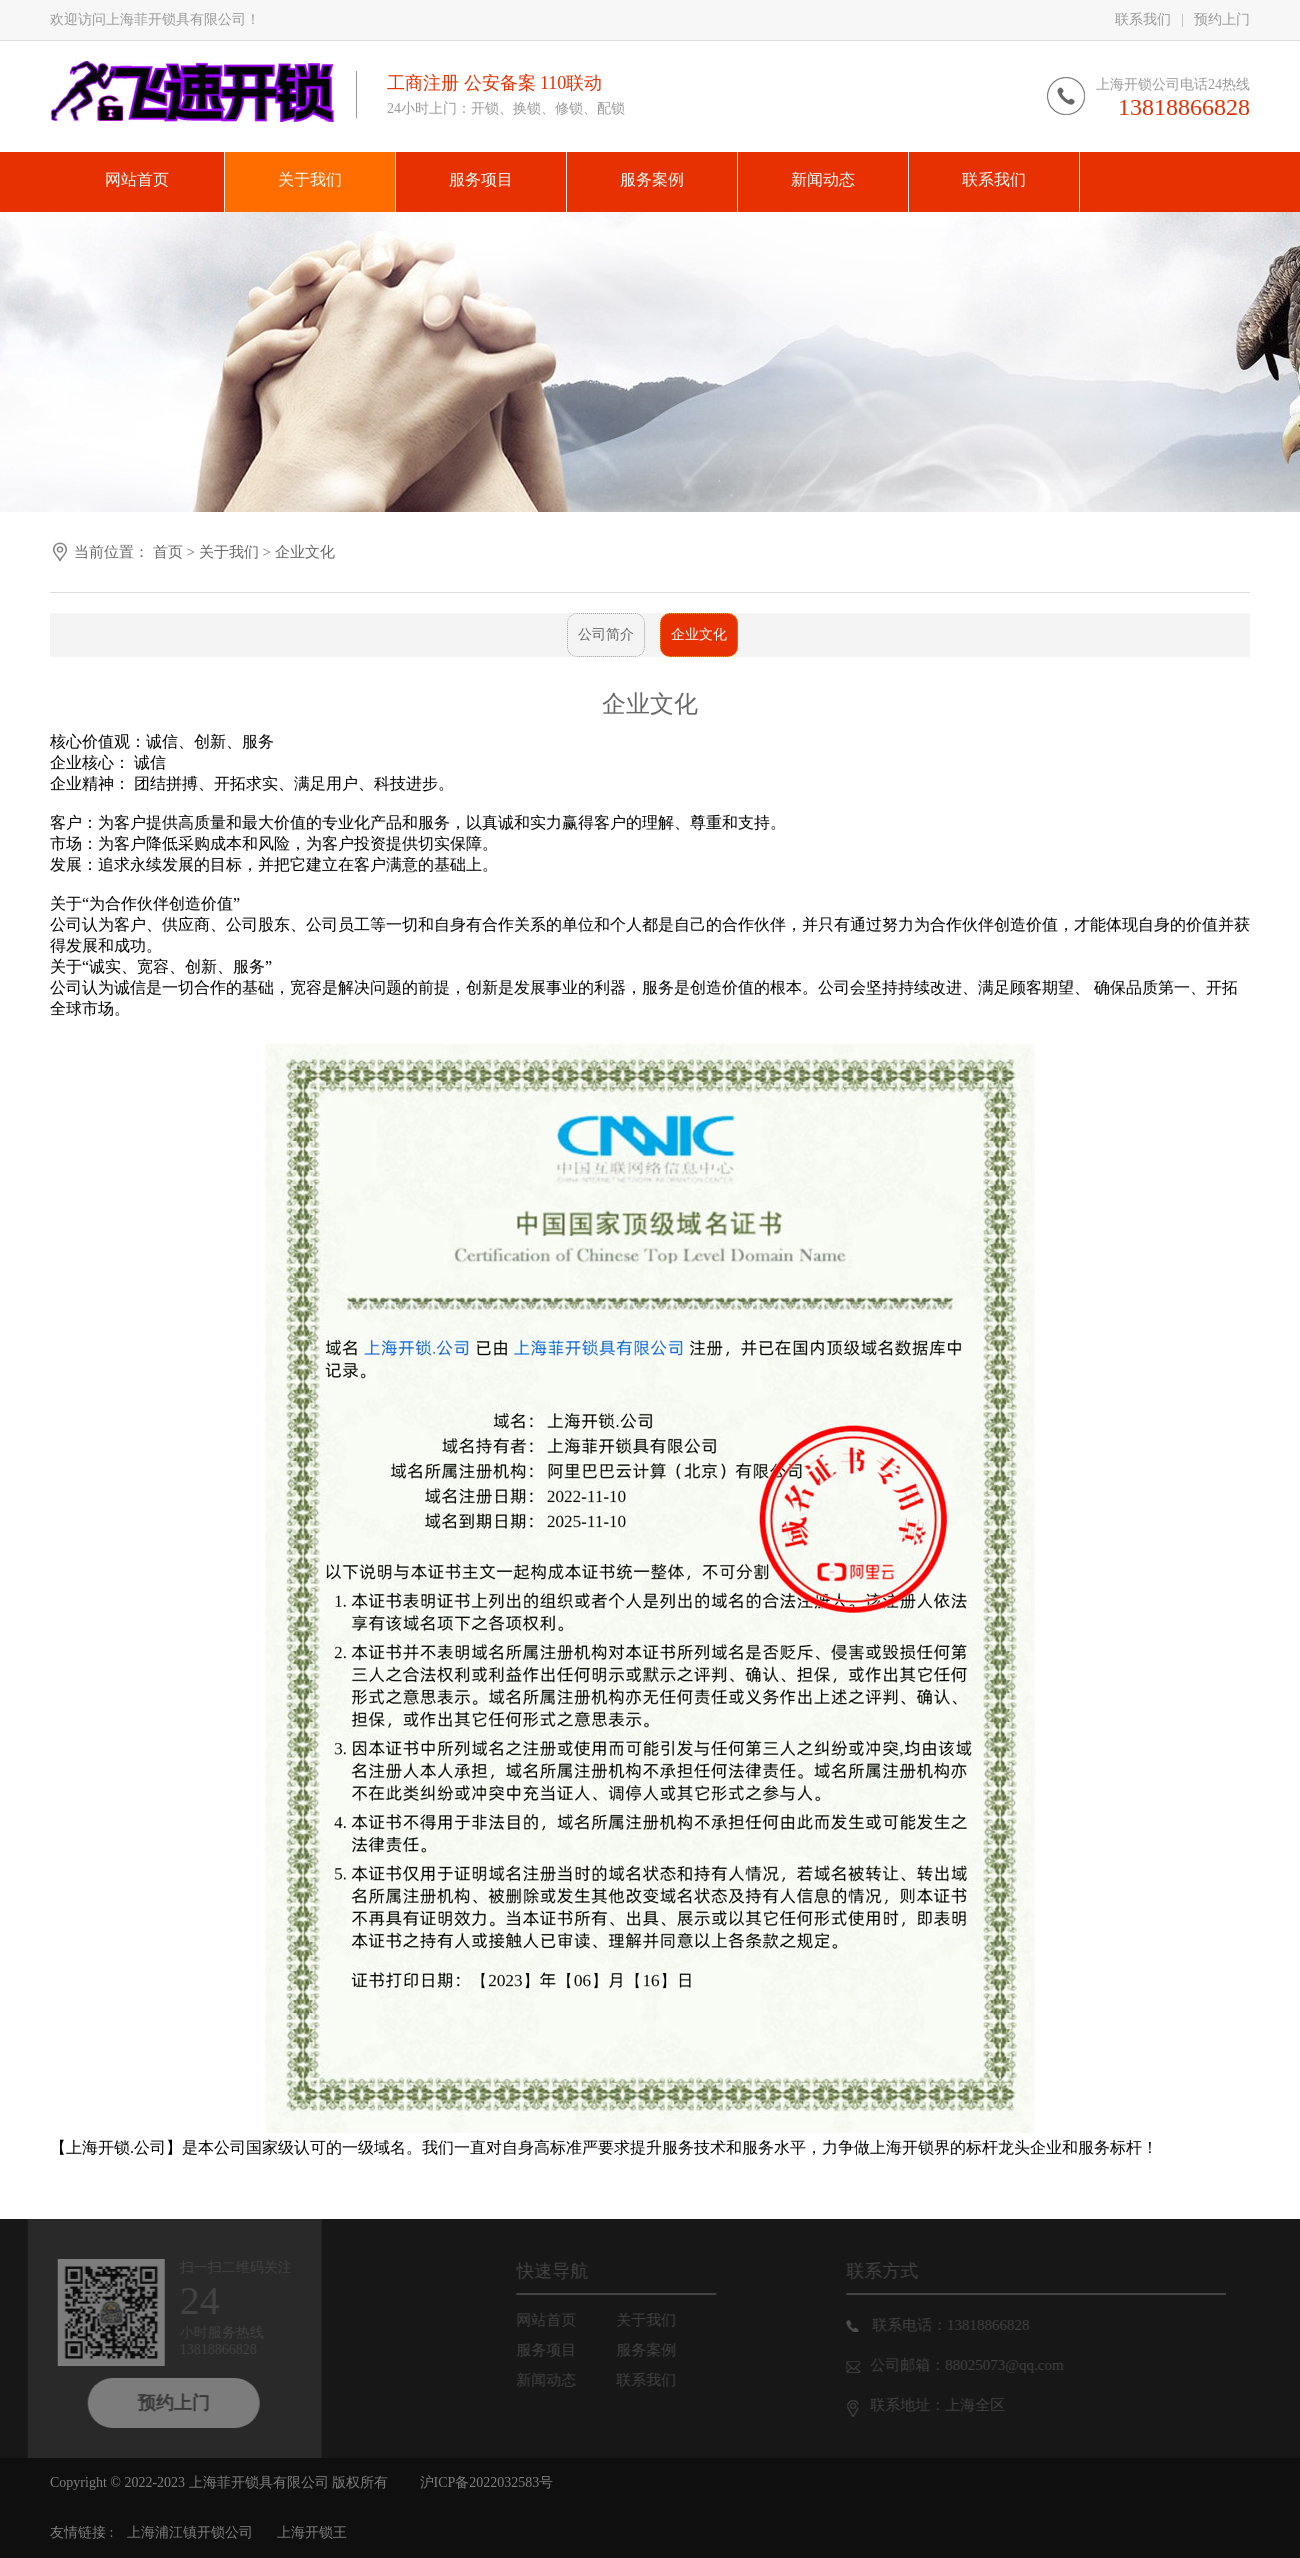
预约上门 (1222, 19)
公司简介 (606, 634)
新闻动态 (558, 2380)
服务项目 (558, 2350)
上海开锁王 (312, 2532)
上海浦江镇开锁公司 (190, 2532)
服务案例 (658, 2350)
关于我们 (231, 552)
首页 (168, 552)
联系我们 (1143, 19)
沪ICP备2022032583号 (487, 2482)
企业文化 (305, 552)
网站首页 (558, 2320)
